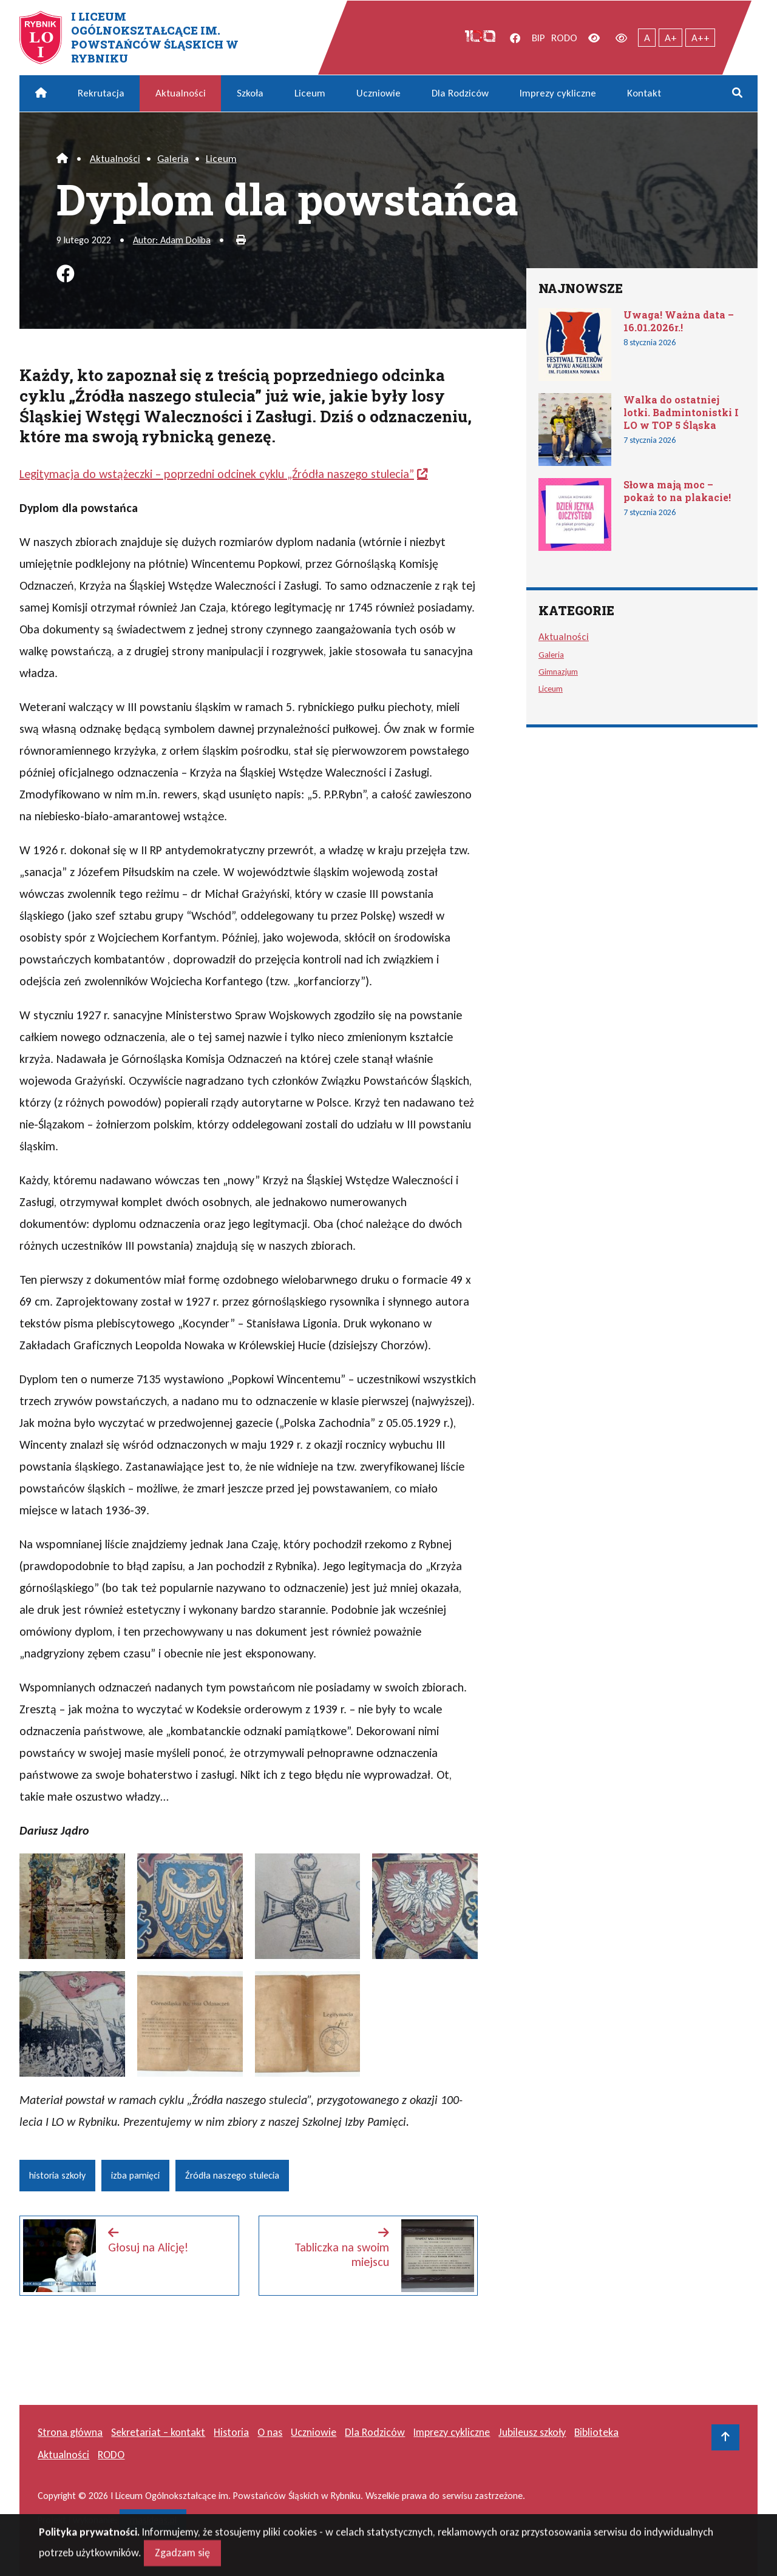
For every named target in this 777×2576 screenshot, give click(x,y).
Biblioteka (596, 2432)
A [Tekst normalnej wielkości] (647, 38)
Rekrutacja (101, 93)
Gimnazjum (558, 671)
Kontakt (644, 93)
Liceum (309, 93)
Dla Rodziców (460, 93)
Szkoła (250, 93)
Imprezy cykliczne (558, 93)
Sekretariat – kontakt (158, 2432)
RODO (564, 38)
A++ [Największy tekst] (700, 38)
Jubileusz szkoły (532, 2432)
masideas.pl (153, 2520)
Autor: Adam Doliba (172, 240)
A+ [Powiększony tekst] (671, 38)
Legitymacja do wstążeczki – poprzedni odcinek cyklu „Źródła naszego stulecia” (216, 474)
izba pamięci (135, 2175)
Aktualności (180, 93)
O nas (269, 2432)
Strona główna (70, 2432)
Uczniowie (378, 93)
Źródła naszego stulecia (232, 2175)
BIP (538, 38)
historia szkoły (57, 2175)
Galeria (173, 158)
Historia (231, 2432)
